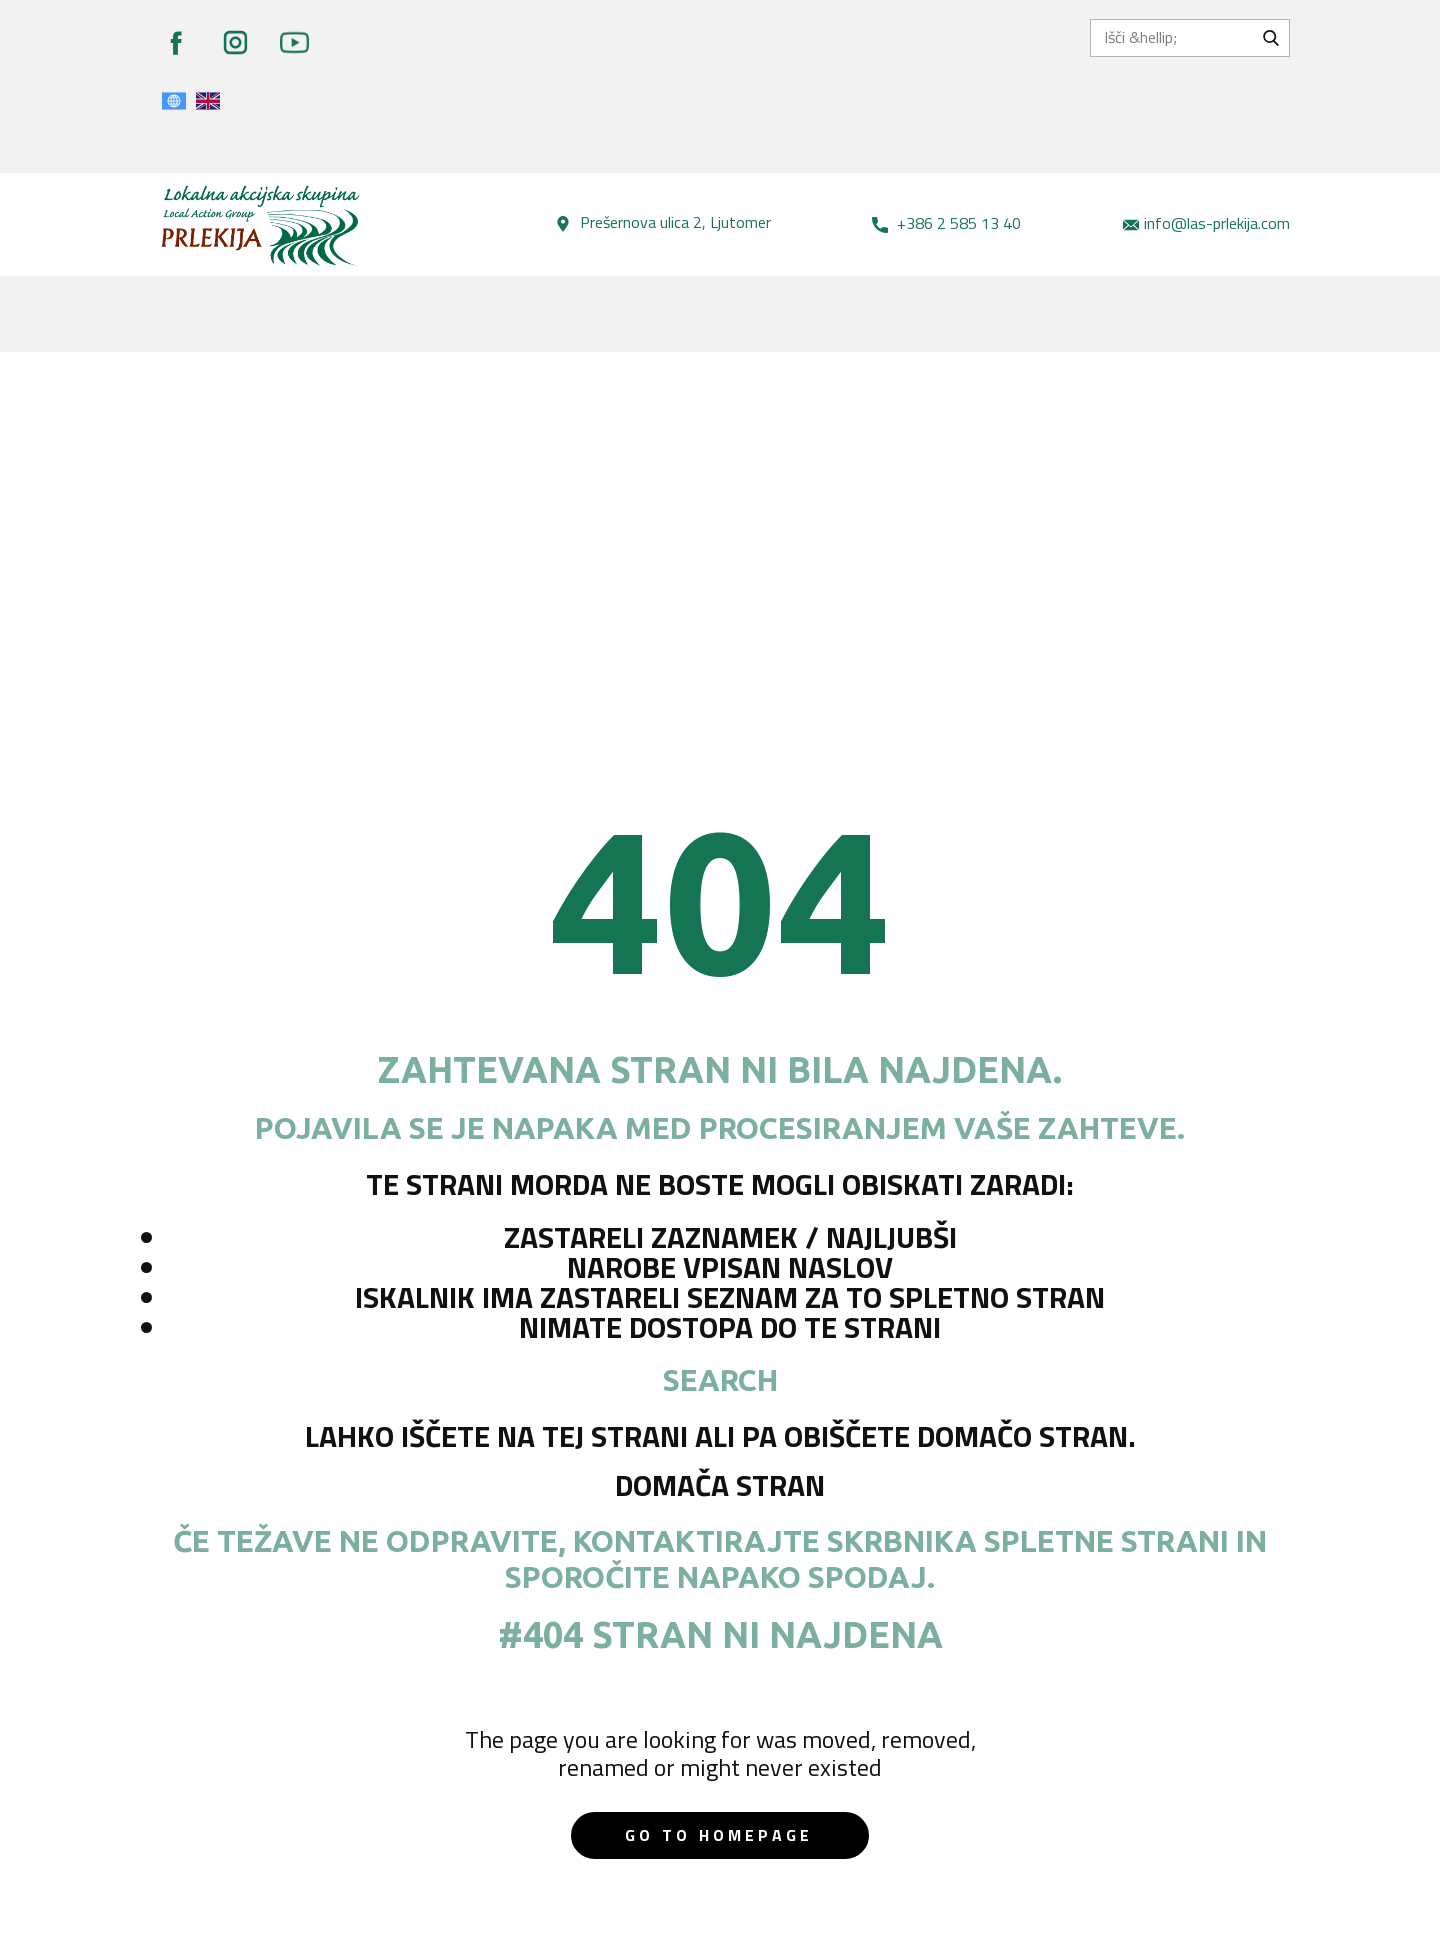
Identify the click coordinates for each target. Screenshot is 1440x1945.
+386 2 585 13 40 (946, 224)
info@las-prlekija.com (1206, 224)
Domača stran (720, 1485)
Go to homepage (719, 1835)
